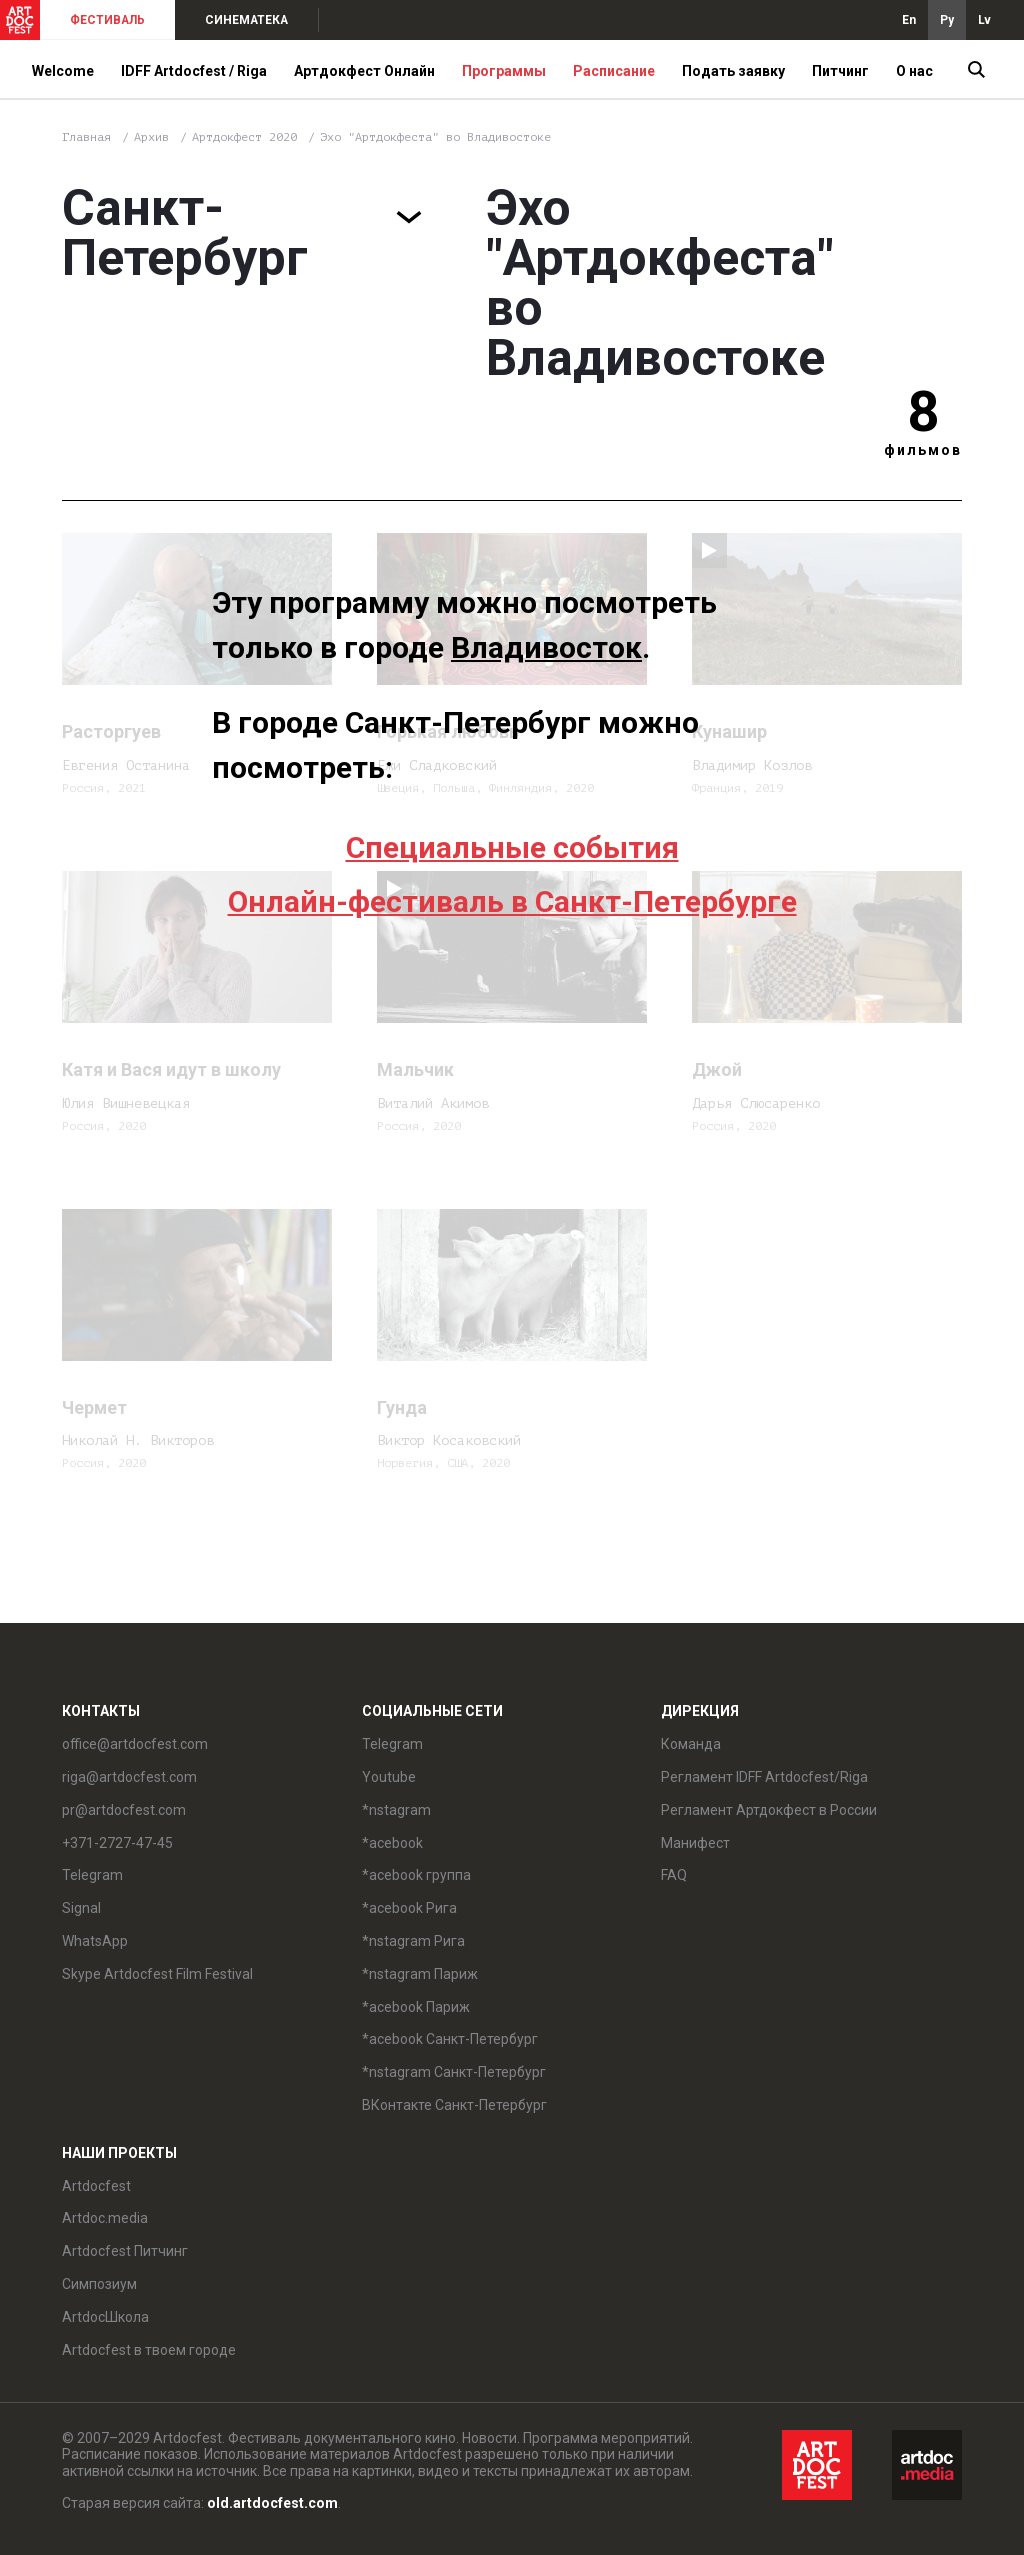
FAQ (674, 1875)
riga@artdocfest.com (129, 1777)
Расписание (614, 71)
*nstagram (396, 1810)
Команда (691, 1744)
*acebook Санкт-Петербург (450, 2039)
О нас (914, 71)
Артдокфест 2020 (248, 137)
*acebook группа (416, 1875)
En (909, 20)
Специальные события (512, 847)
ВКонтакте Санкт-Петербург (454, 2105)
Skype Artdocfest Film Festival (157, 1974)
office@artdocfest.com (135, 1744)
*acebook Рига (409, 1908)
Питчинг (840, 71)
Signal (81, 1908)
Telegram (92, 1875)
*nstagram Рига (413, 1941)
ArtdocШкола (105, 2317)
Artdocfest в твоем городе (149, 2350)
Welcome (63, 71)
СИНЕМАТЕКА (246, 20)
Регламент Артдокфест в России (769, 1810)
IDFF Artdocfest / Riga (194, 71)
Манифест (695, 1843)
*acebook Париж (416, 2007)
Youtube (389, 1777)
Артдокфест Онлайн (364, 71)
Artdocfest (96, 2186)
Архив (151, 137)
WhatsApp (95, 1941)
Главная (86, 137)
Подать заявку (733, 71)
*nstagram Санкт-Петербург (454, 2072)
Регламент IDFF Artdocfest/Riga (764, 1777)
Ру (947, 20)
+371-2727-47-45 (117, 1843)
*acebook (392, 1843)
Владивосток (546, 647)
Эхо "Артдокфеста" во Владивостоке (435, 137)
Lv (984, 20)
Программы (504, 71)
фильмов (923, 450)
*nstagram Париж (420, 1974)
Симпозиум (99, 2284)
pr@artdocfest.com (124, 1810)
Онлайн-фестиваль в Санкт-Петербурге (512, 901)
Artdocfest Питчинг (125, 2251)
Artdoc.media (105, 2218)
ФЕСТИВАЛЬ (107, 20)
